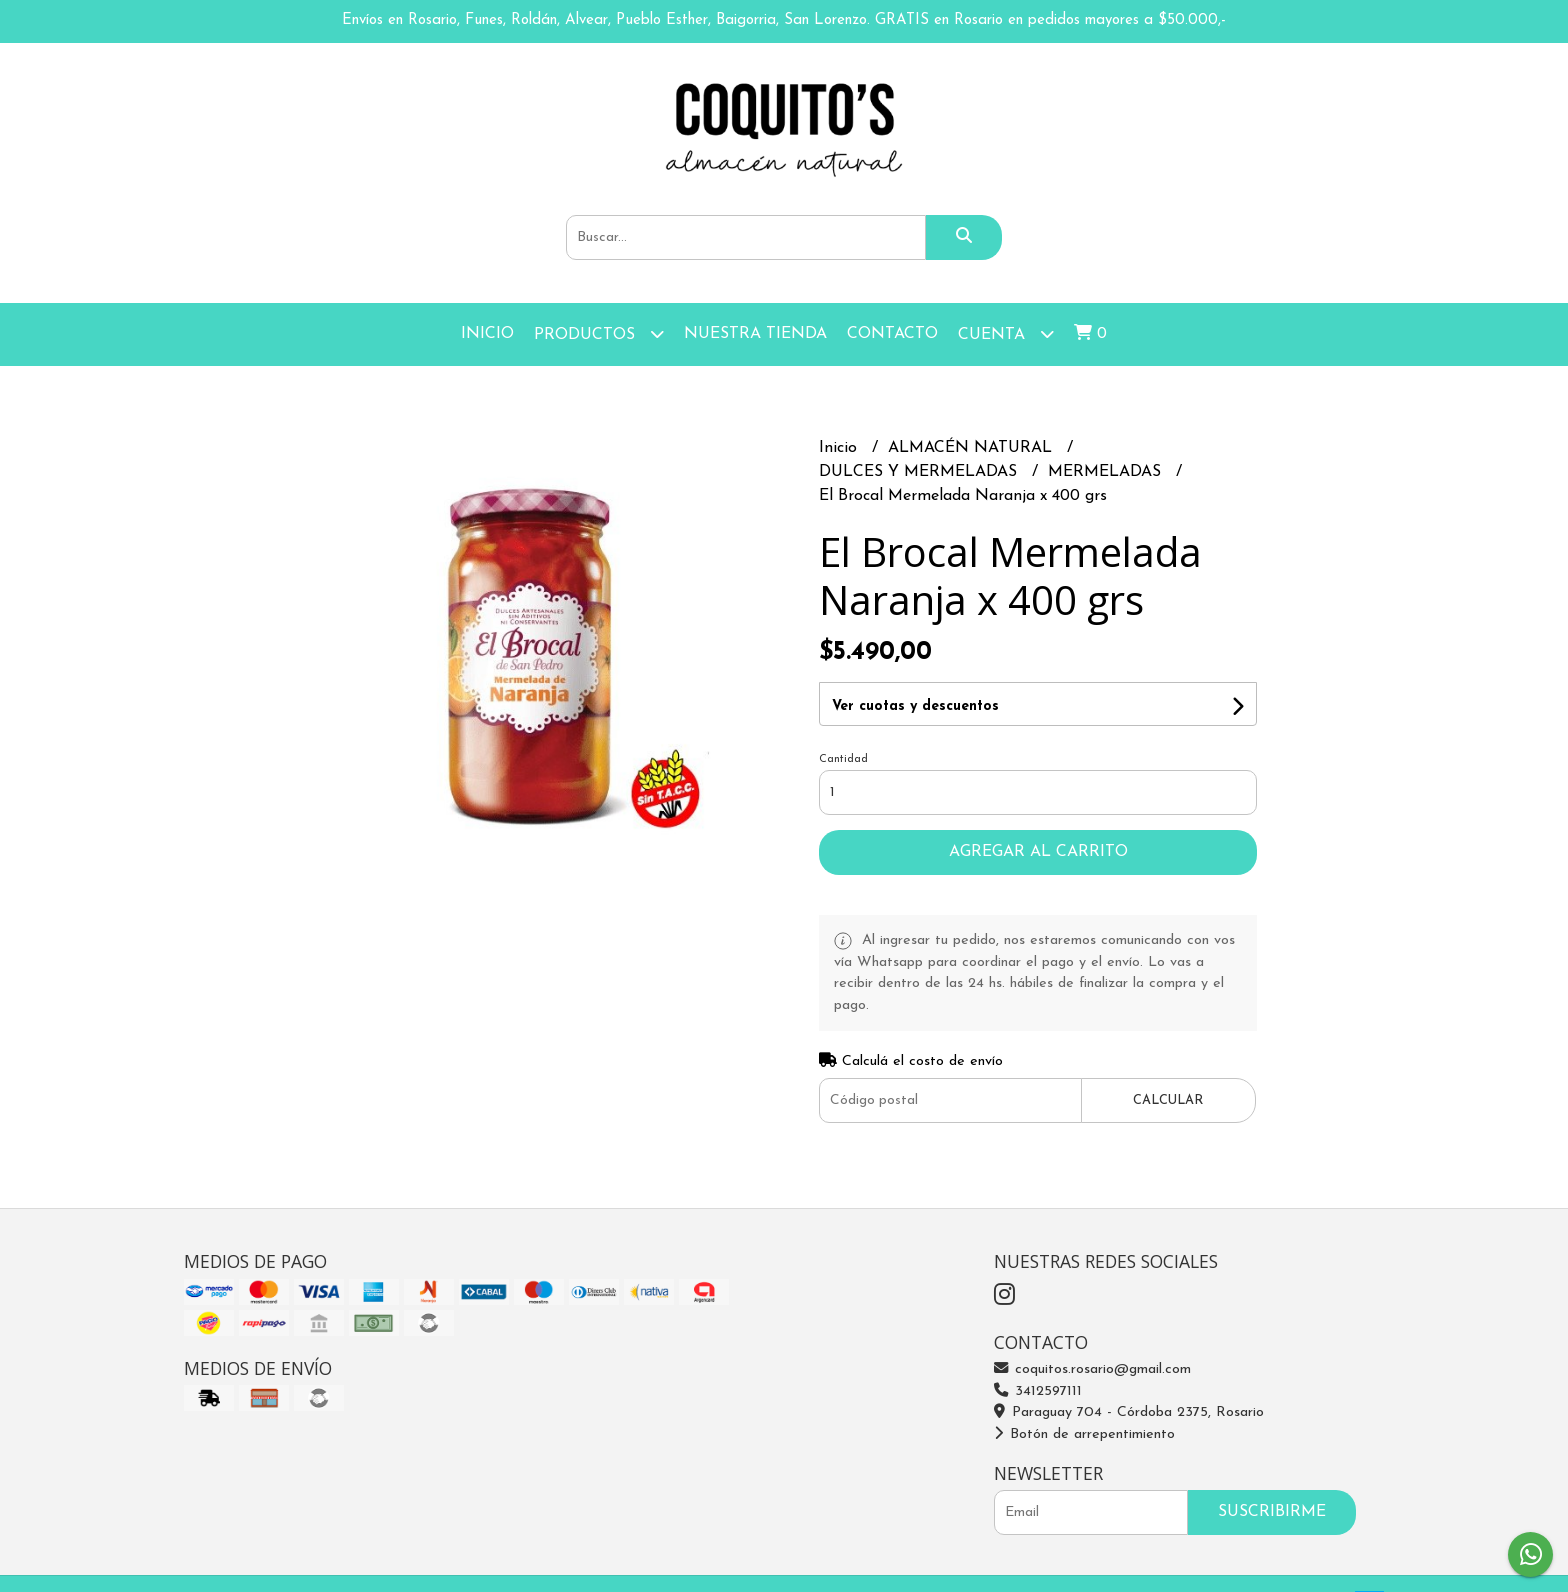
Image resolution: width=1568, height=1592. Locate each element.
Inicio (487, 334)
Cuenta (1006, 333)
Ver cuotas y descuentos (915, 706)
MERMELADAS (1107, 472)
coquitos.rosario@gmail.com (1092, 1369)
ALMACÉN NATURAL (972, 448)
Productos (599, 333)
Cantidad (843, 759)
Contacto (892, 334)
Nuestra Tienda (755, 334)
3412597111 (1038, 1391)
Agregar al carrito (1038, 852)
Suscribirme (1272, 1512)
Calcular (1168, 1100)
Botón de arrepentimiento (1084, 1434)
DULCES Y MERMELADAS (920, 472)
